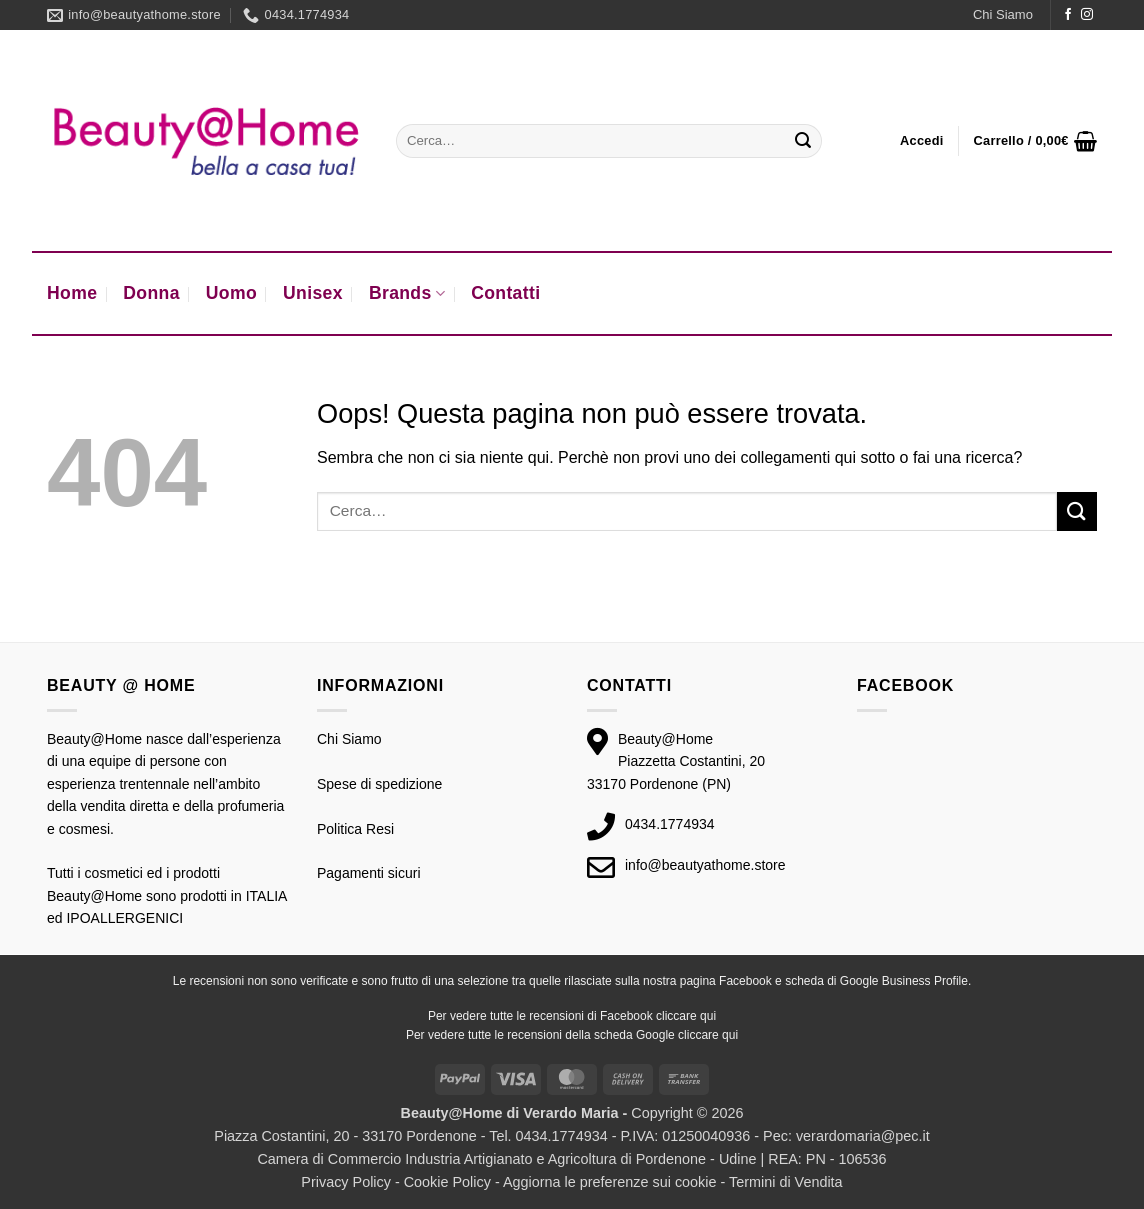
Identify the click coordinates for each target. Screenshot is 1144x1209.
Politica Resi (355, 829)
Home (72, 293)
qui (708, 1016)
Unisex (313, 293)
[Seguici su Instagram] (1087, 15)
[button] (922, 141)
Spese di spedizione (379, 784)
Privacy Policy (346, 1182)
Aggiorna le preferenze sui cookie (610, 1182)
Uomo (231, 293)
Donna (151, 293)
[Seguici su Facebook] (1068, 15)
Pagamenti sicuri (369, 873)
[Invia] (803, 141)
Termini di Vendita (786, 1182)
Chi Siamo (1003, 14)
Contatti (505, 293)
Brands (407, 293)
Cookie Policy (447, 1182)
